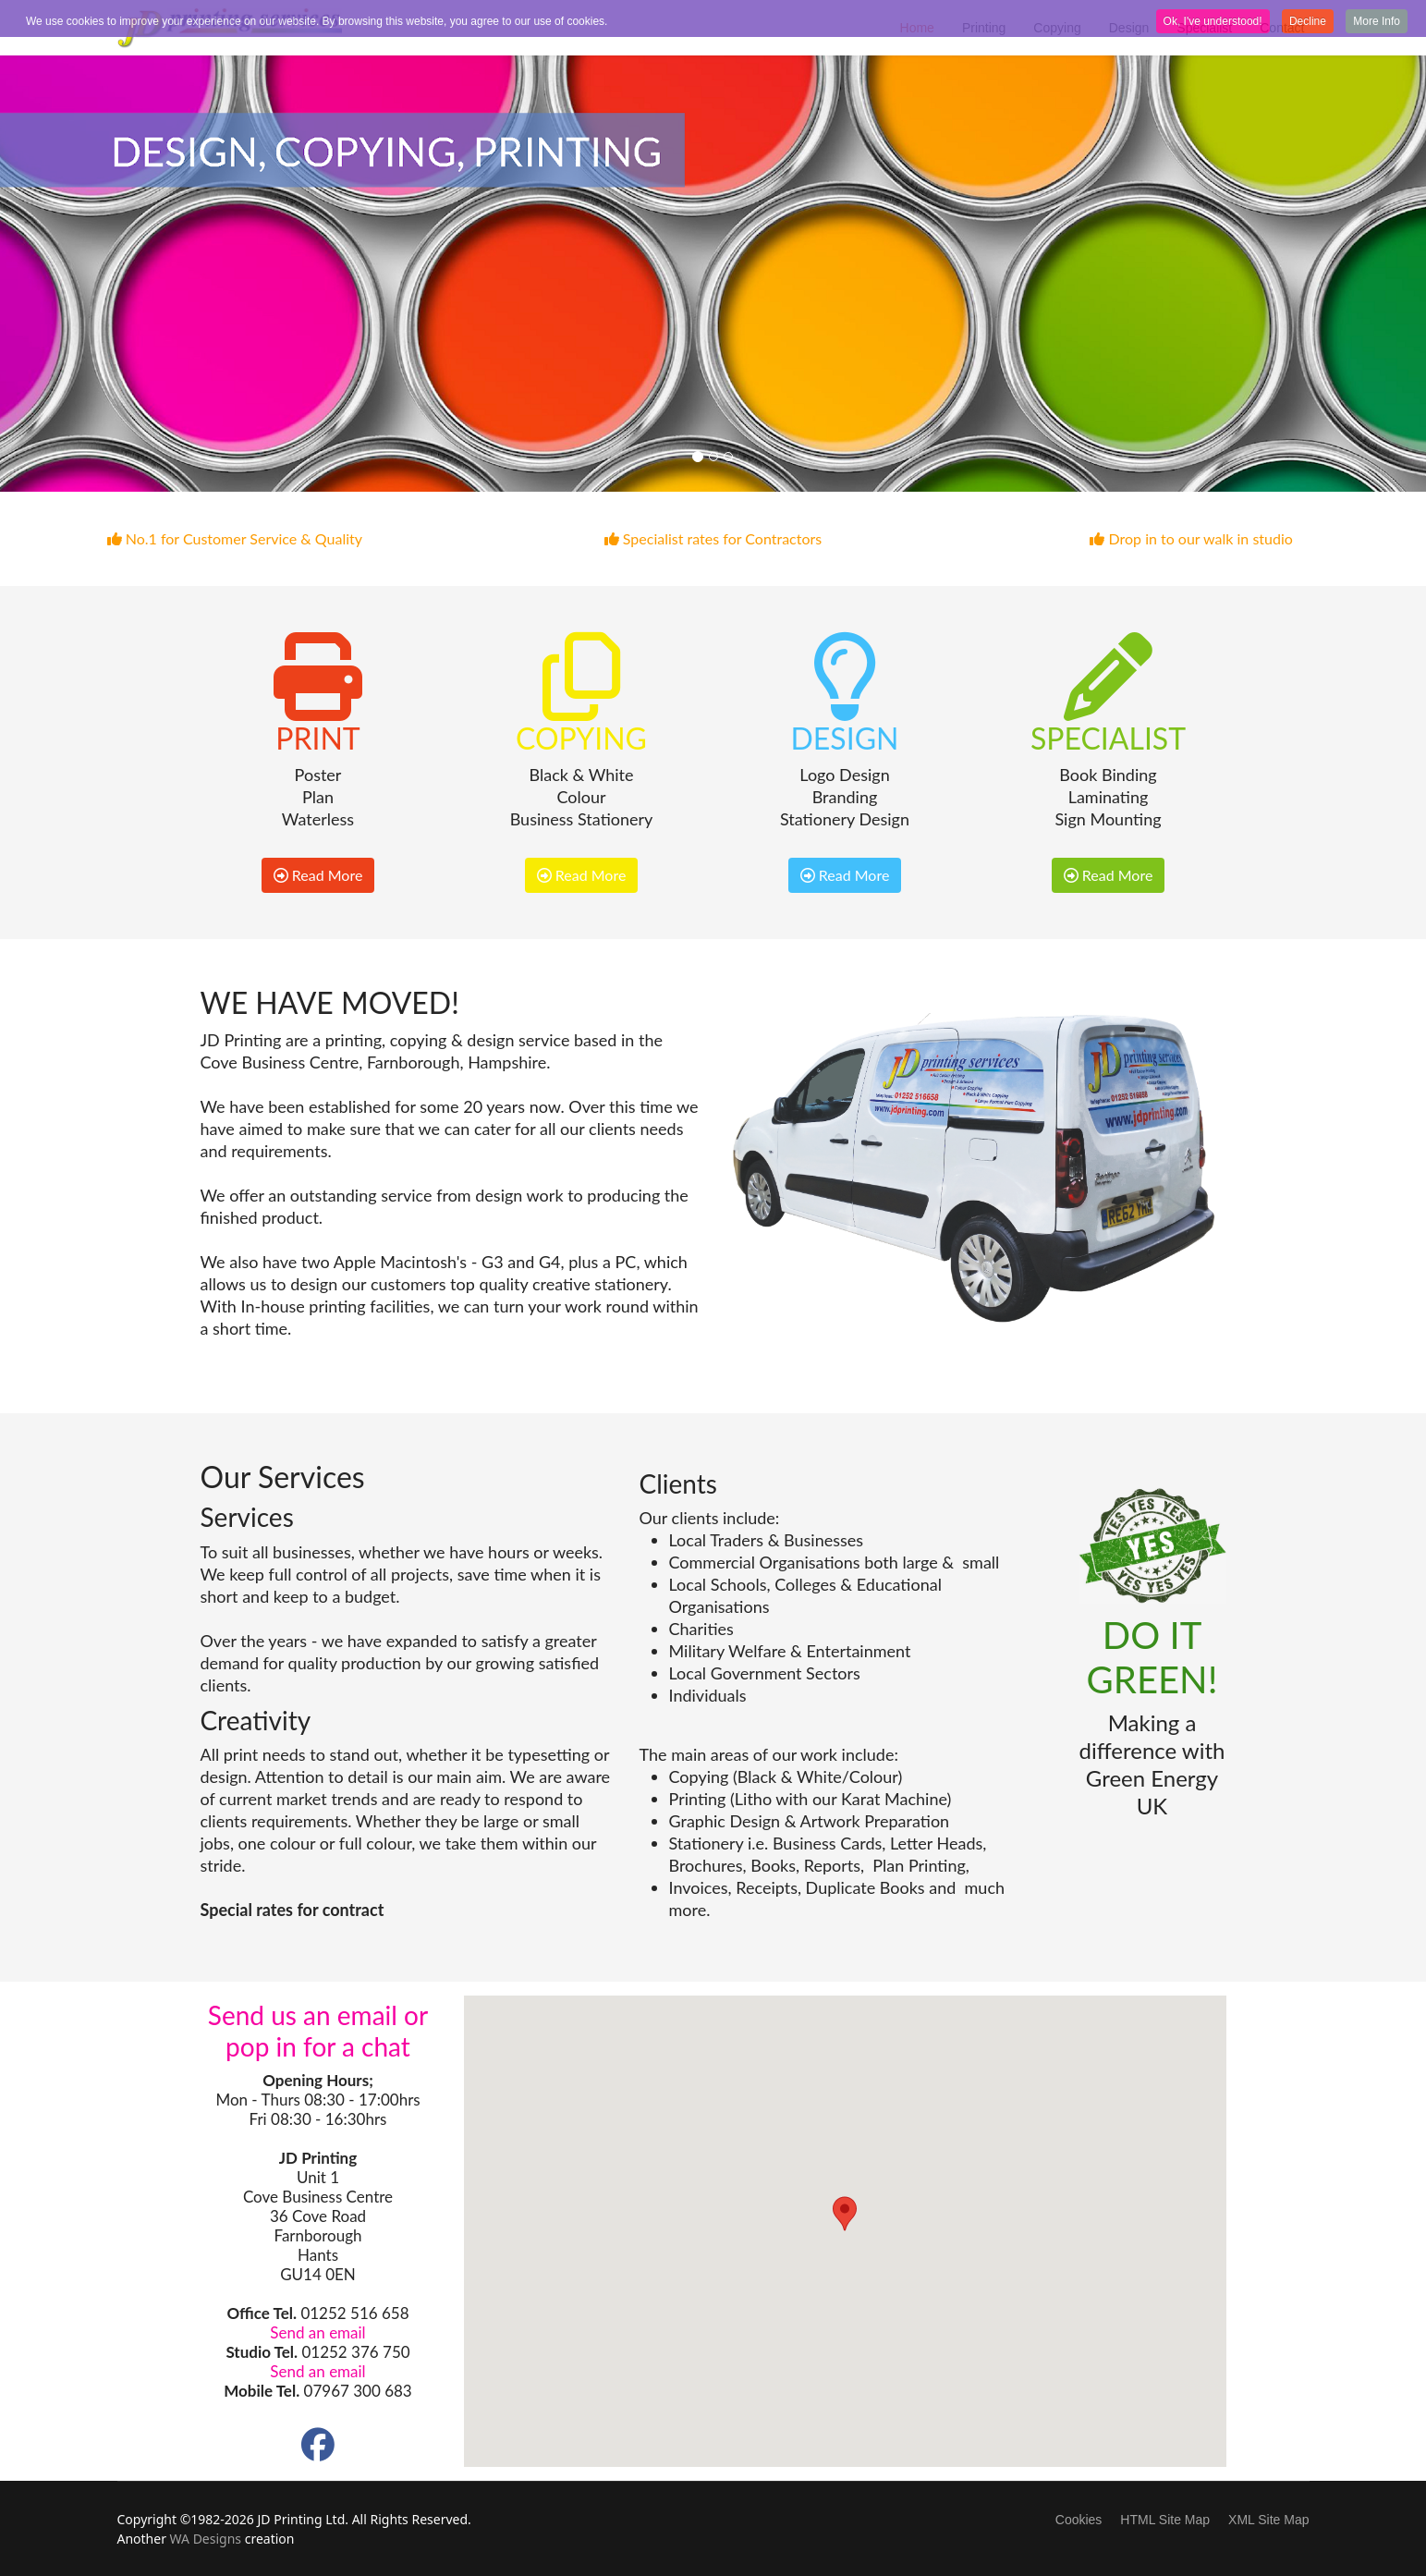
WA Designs (205, 2538)
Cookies (1079, 2519)
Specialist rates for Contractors (713, 538)
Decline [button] (1307, 21)
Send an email (317, 2332)
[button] (845, 2213)
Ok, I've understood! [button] (1213, 21)
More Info (1376, 21)
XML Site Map (1268, 2519)
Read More (318, 875)
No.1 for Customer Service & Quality (234, 538)
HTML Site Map (1165, 2519)
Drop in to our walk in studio (1191, 538)
